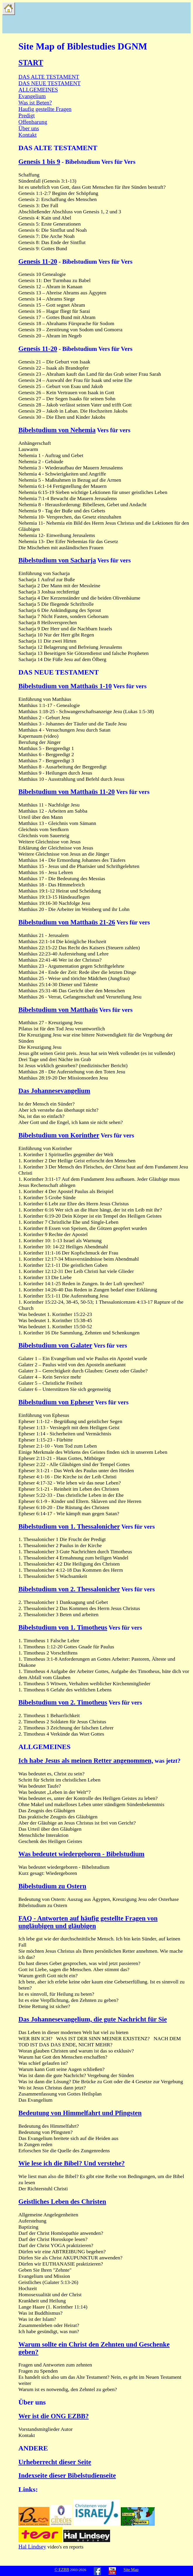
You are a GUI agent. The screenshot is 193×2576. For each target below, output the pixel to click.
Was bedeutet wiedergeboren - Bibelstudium (81, 1854)
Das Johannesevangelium (54, 1090)
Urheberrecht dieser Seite (54, 2462)
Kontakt (27, 135)
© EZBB (61, 2569)
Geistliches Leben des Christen (62, 2201)
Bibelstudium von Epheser (56, 1402)
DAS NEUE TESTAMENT (49, 83)
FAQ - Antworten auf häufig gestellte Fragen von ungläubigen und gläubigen (88, 1922)
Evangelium (32, 96)
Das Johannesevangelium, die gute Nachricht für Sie (92, 2019)
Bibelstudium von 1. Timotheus (62, 1627)
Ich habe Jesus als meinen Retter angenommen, (85, 1760)
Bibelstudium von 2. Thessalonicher (69, 1589)
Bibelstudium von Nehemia (56, 430)
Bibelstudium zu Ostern (52, 1886)
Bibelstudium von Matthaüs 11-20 (66, 791)
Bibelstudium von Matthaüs (58, 1009)
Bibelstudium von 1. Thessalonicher (69, 1526)
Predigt (26, 115)
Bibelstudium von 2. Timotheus (62, 1702)
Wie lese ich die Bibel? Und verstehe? (71, 2163)
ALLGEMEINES (38, 90)
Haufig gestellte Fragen (45, 109)
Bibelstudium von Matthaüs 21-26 (66, 922)
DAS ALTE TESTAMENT (48, 77)
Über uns (28, 128)
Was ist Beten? (35, 102)
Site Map (131, 2569)
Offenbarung (32, 122)
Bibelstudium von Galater (55, 1345)
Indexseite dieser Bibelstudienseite (67, 2475)
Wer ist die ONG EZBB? (53, 2416)
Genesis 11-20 (37, 261)
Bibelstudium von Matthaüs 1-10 (65, 686)
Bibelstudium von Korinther (58, 1135)
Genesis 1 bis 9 (39, 161)
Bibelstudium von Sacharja (57, 560)
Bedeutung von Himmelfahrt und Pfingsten (80, 2113)
